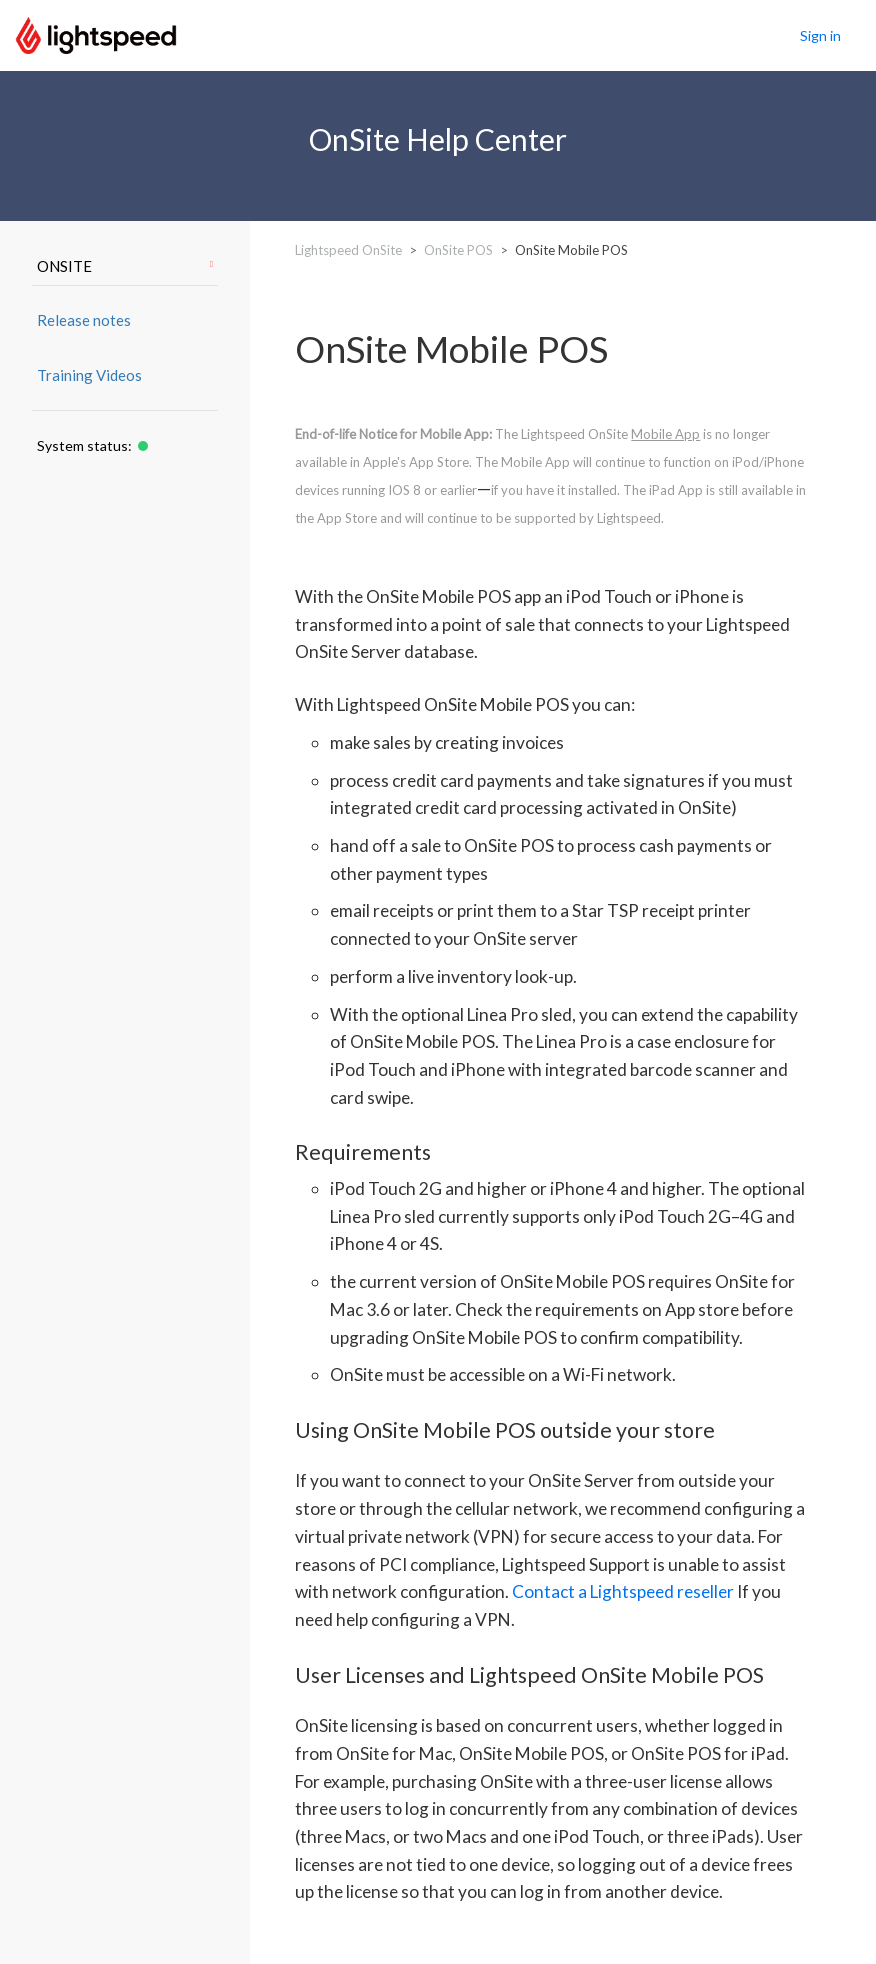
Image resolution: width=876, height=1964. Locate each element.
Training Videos (89, 375)
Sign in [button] (820, 35)
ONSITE (125, 266)
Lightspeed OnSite (348, 250)
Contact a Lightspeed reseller (623, 1591)
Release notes (84, 320)
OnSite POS (458, 250)
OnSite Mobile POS (571, 250)
